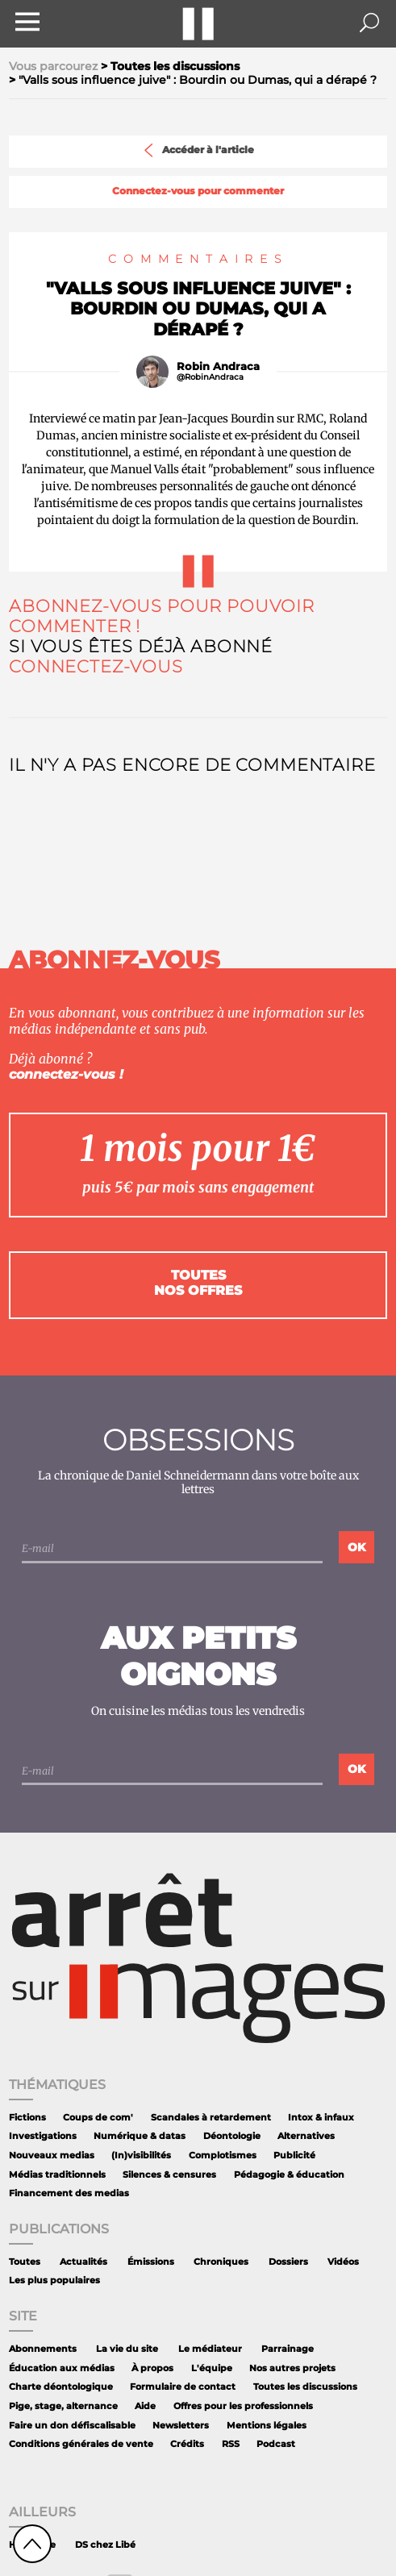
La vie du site (127, 2349)
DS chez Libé (105, 2545)
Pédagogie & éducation (289, 2175)
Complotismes (222, 2155)
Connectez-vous (96, 666)
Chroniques (221, 2262)
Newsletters (180, 2425)
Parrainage (287, 2349)
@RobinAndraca (210, 376)
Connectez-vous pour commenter (198, 191)
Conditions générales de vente (81, 2444)
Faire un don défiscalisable (72, 2425)
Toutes (24, 2262)
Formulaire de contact (183, 2387)
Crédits (187, 2444)
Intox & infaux (321, 2117)
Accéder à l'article (198, 150)
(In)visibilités (141, 2155)
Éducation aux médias (62, 2368)
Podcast (275, 2444)
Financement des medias (69, 2193)
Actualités (83, 2262)
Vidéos (343, 2262)
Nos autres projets (292, 2368)
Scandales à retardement (211, 2117)
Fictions (27, 2117)
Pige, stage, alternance (63, 2406)
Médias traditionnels (57, 2175)
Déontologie (232, 2136)
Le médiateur (210, 2349)
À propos (152, 2368)
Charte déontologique (61, 2387)
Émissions (150, 2262)
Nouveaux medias (51, 2155)
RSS (231, 2444)
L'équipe (211, 2368)
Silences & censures (169, 2175)
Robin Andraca (218, 366)
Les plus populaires (54, 2280)
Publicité (294, 2155)
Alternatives (306, 2136)
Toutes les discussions (305, 2387)
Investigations (43, 2136)
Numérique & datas (139, 2136)
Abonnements (43, 2349)
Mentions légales (266, 2425)
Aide (145, 2406)
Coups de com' (98, 2117)
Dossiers (288, 2262)
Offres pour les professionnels (243, 2406)
